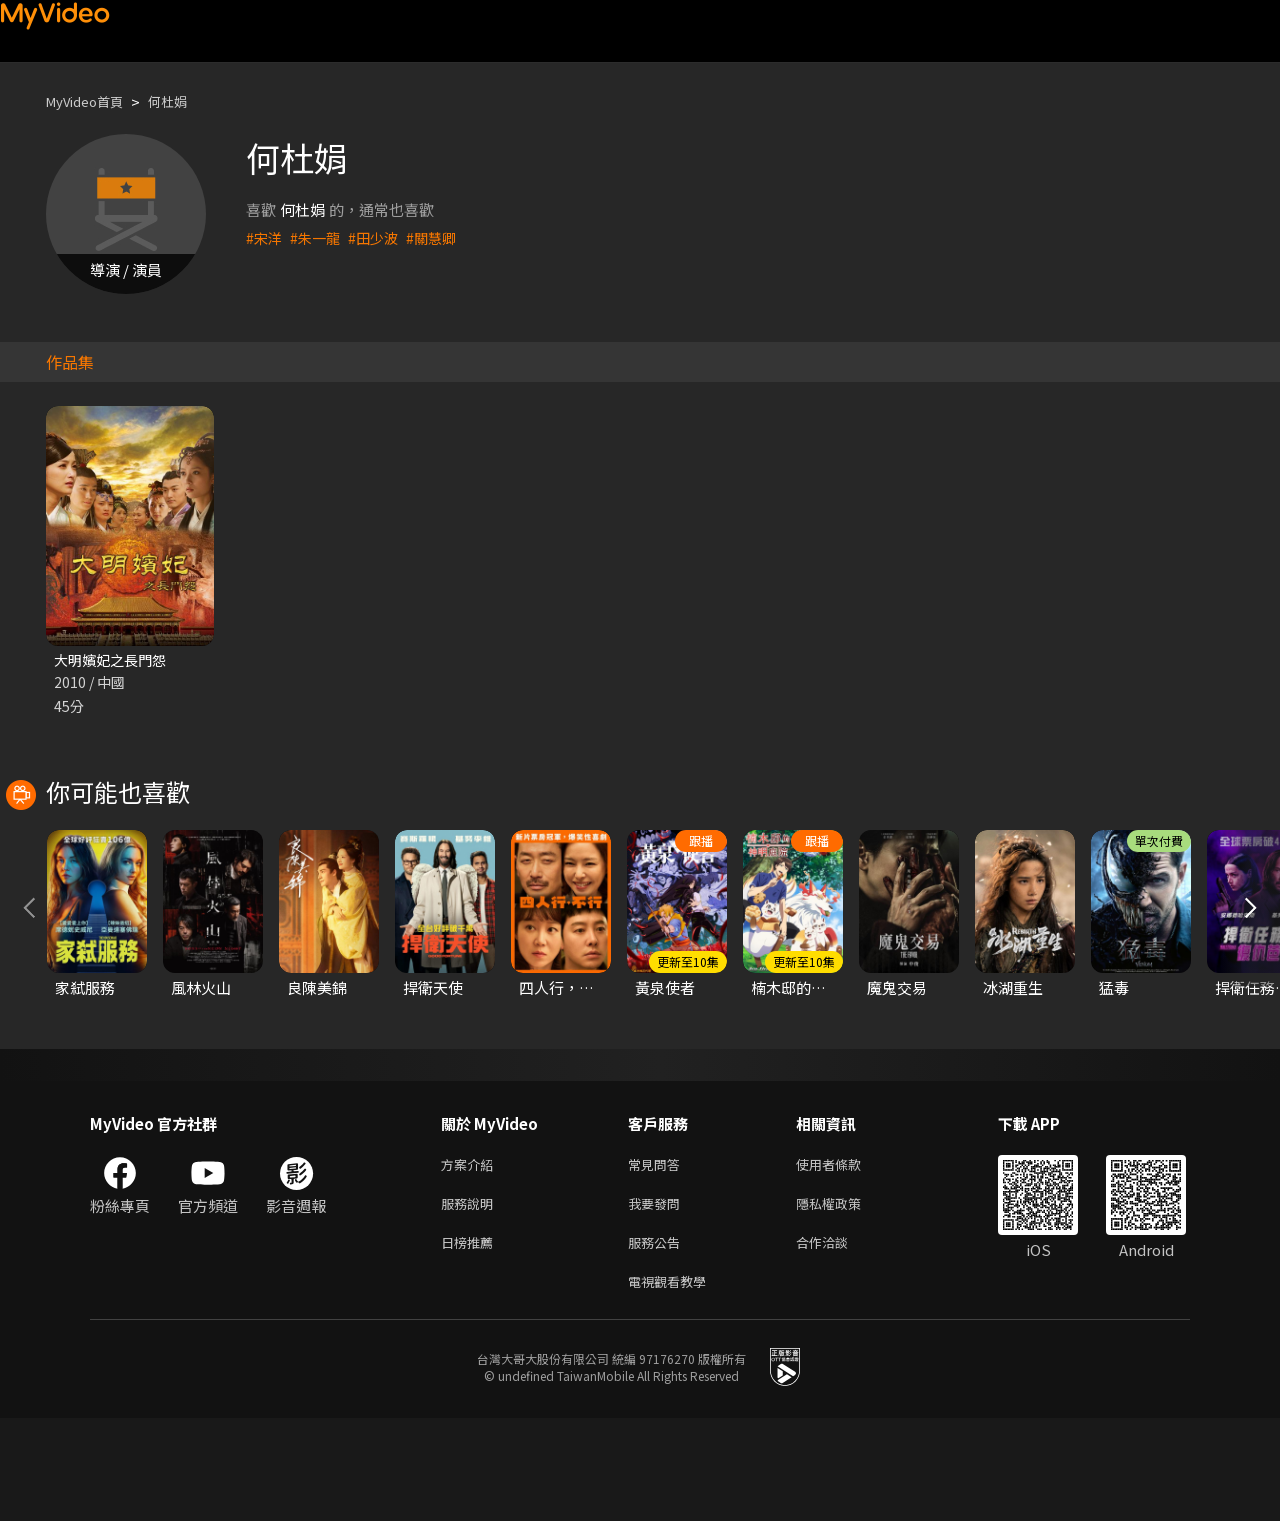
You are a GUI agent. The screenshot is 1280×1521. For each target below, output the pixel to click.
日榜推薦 (471, 1340)
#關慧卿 (440, 237)
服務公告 (658, 1340)
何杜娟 (184, 101)
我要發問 (658, 1298)
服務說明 (471, 1298)
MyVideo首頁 (91, 101)
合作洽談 (838, 1340)
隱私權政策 (845, 1298)
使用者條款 (845, 1256)
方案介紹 (471, 1256)
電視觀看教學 (673, 1382)
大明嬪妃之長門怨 (114, 660)
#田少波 (379, 237)
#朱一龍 (318, 237)
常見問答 (658, 1256)
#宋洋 (265, 237)
